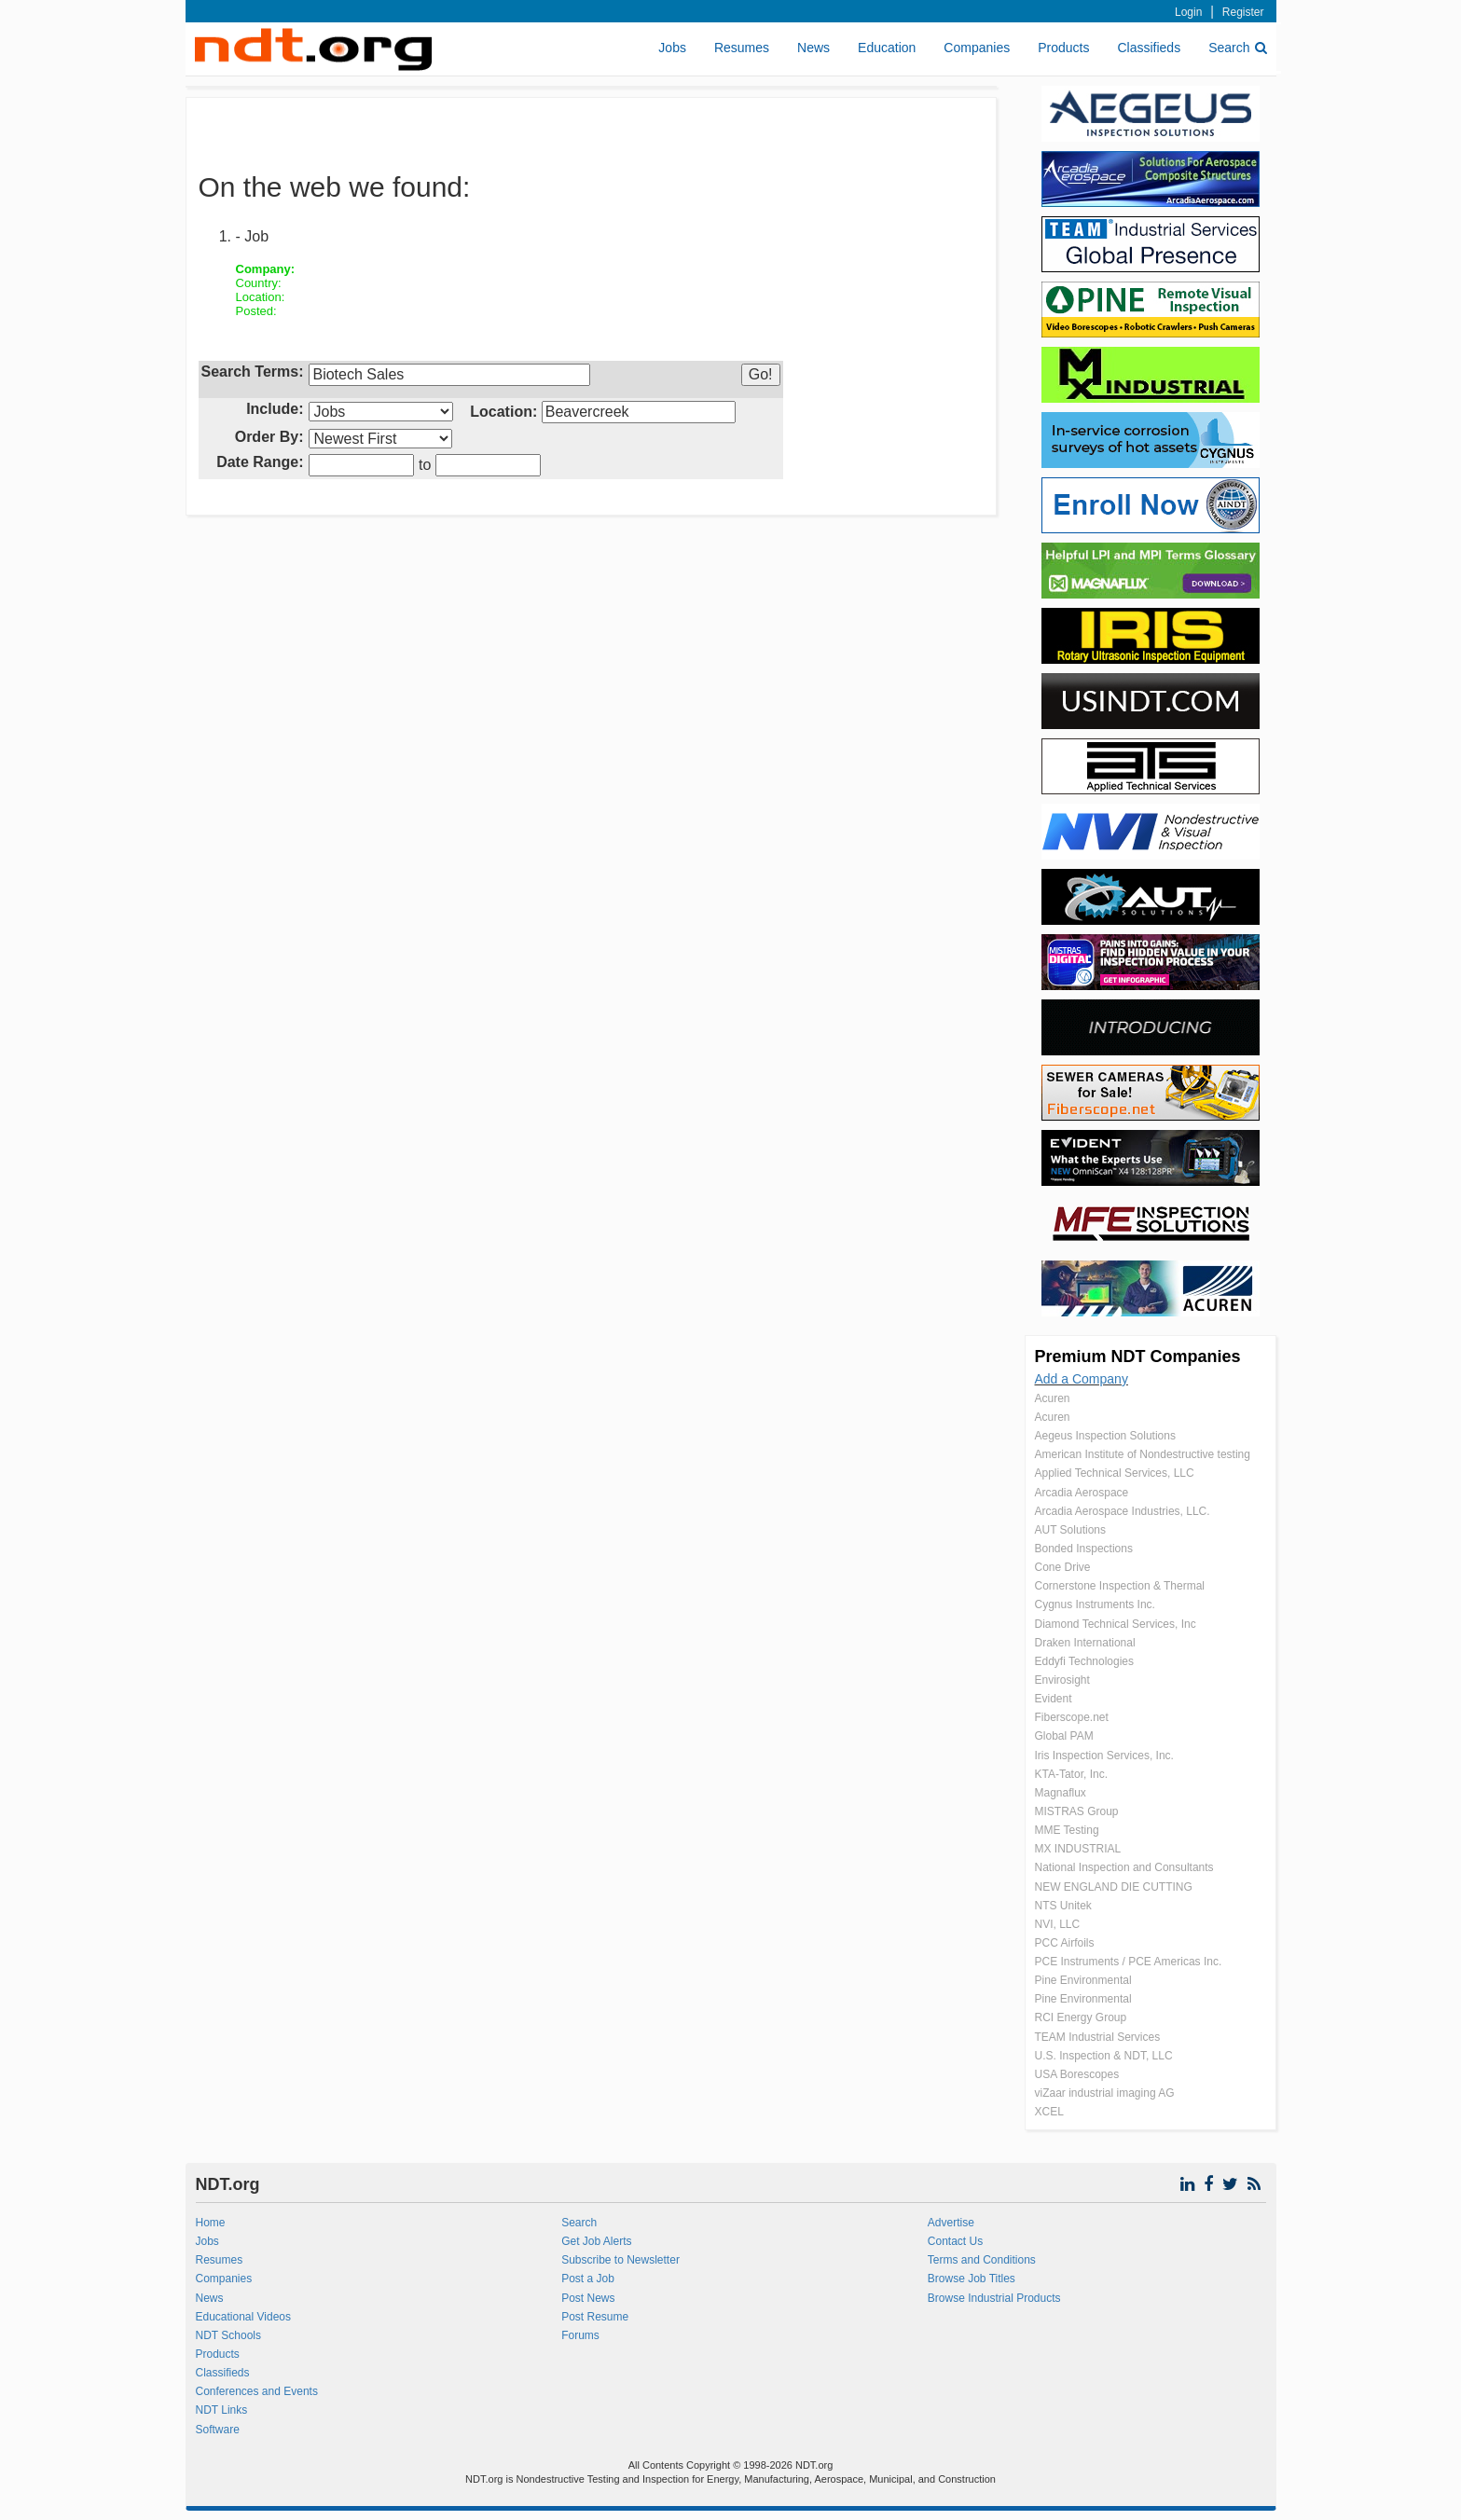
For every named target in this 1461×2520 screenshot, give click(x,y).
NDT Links (222, 2410)
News (813, 47)
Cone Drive (1063, 1567)
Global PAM (1064, 1735)
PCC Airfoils (1065, 1942)
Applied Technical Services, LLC (1114, 1473)
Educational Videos (244, 2316)
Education (887, 47)
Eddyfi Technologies (1085, 1661)
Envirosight (1062, 1680)
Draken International (1085, 1642)
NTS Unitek (1063, 1905)
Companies (977, 47)
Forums (580, 2335)
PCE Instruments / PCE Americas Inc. (1128, 1961)
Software (218, 2429)
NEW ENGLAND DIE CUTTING (1113, 1886)
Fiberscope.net (1072, 1717)
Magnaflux (1060, 1792)
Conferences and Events (257, 2391)
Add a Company (1081, 1378)
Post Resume (594, 2316)
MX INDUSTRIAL (1078, 1848)
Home (211, 2222)
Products (1063, 47)
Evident (1053, 1698)
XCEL (1049, 2111)
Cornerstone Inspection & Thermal (1120, 1585)
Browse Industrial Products (994, 2298)
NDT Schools (228, 2335)
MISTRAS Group (1077, 1811)
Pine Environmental (1083, 1980)
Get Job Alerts (596, 2241)
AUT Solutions (1070, 1529)
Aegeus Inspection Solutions (1105, 1435)
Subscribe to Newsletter (620, 2259)
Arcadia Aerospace (1082, 1492)
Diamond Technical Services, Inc (1115, 1624)
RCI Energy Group (1081, 2017)
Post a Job (587, 2278)
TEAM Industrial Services (1098, 2037)
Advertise (951, 2222)
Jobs (672, 47)
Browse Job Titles (971, 2278)
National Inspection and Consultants (1124, 1867)
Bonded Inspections (1084, 1548)
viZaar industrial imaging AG (1105, 2093)
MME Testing (1067, 1830)
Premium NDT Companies (1138, 1356)
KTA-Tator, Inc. (1071, 1774)
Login (1188, 12)
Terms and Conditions (982, 2259)
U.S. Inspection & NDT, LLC (1104, 2055)
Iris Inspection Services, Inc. (1104, 1755)
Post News (587, 2298)
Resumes (741, 47)
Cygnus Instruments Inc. (1095, 1604)
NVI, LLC (1058, 1924)
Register (1243, 12)
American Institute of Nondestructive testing (1142, 1454)
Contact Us (955, 2241)
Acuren (1052, 1398)
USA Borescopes (1077, 2074)
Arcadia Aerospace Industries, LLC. (1122, 1511)
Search (1237, 47)
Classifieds (1148, 47)
